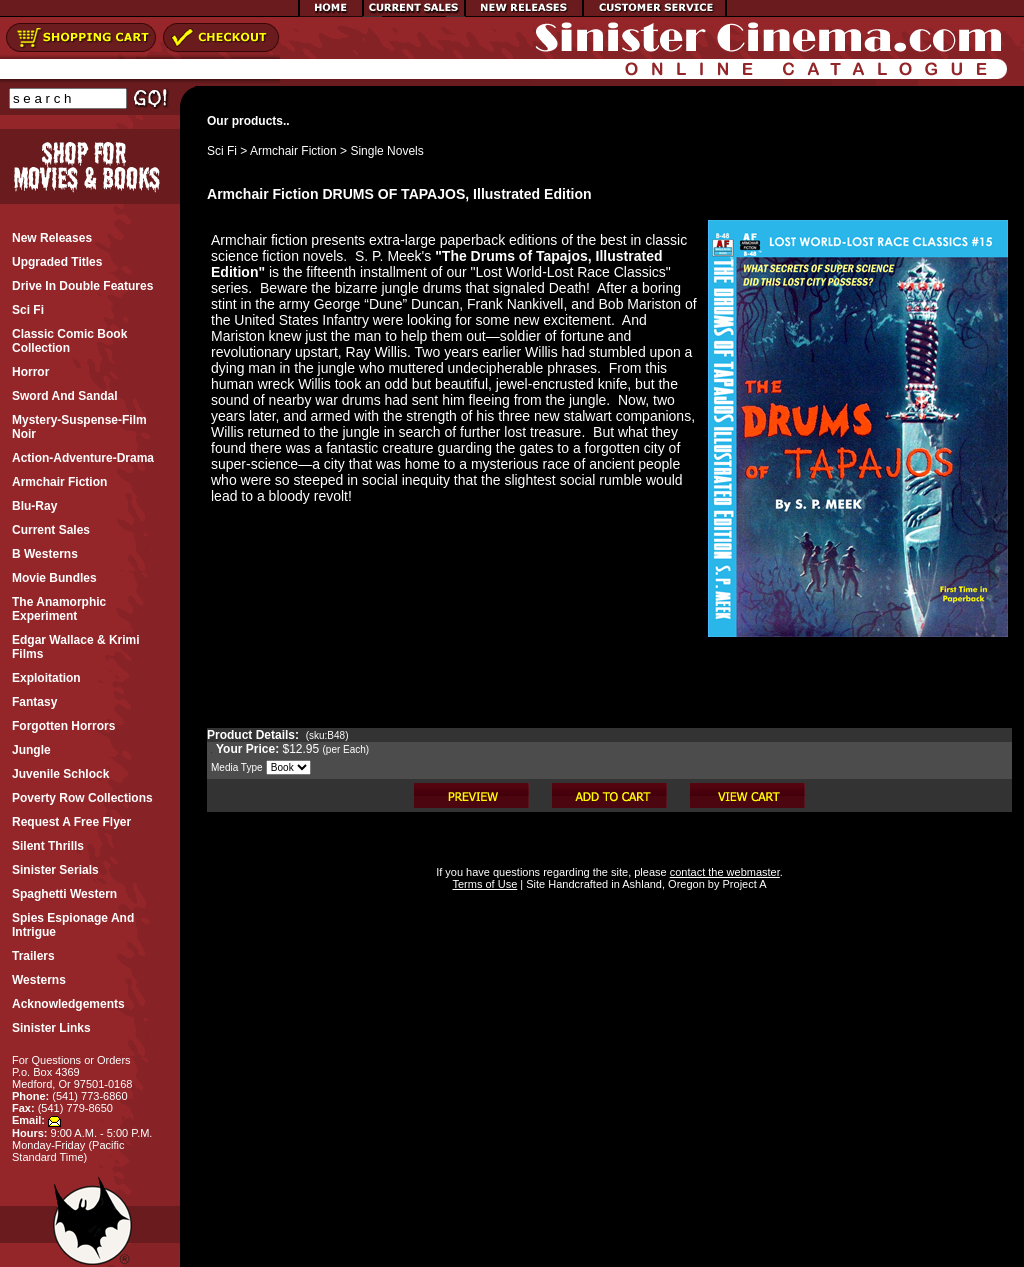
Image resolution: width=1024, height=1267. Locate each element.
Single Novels (386, 151)
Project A (742, 884)
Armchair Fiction (293, 151)
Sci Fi (222, 151)
